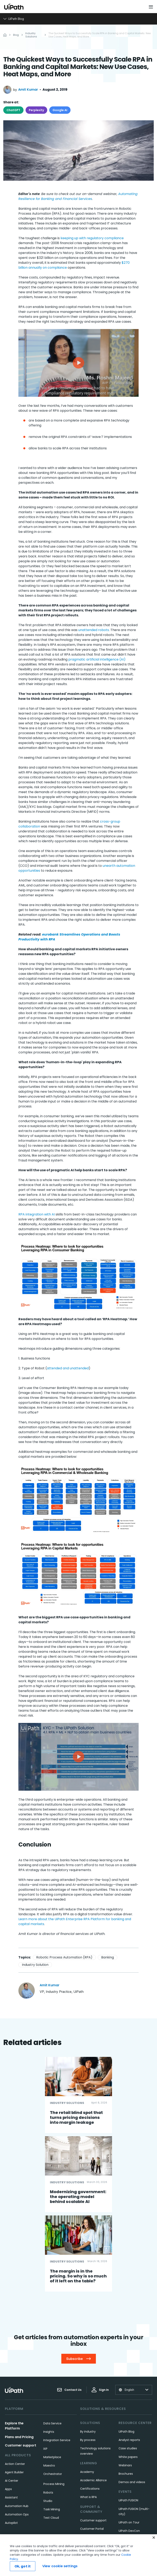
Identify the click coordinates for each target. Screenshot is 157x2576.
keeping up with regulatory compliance (92, 238)
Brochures (126, 2474)
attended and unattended (68, 1368)
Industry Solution (35, 1964)
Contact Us (69, 2389)
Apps (8, 2489)
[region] (78, 2555)
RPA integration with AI (36, 1214)
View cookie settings (59, 2566)
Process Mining (53, 2484)
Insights (48, 2432)
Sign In (100, 2389)
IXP (45, 2449)
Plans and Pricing (19, 2437)
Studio (47, 2501)
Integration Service (56, 2440)
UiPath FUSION (128, 2500)
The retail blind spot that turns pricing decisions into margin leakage (76, 2117)
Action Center (15, 2464)
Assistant (11, 2497)
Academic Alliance (93, 2480)
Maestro (49, 2465)
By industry (88, 2431)
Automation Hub (16, 2506)
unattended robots (93, 630)
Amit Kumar (28, 89)
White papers (128, 2457)
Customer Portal (92, 2529)
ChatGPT (13, 110)
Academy (87, 2472)
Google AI (60, 110)
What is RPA (88, 2497)
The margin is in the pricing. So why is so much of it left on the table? (78, 2276)
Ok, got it (23, 2566)
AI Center (11, 2481)
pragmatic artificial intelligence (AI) (97, 659)
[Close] (154, 2537)
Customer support (20, 2445)
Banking (107, 1957)
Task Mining (51, 2509)
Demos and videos (132, 2482)
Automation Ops (17, 2514)
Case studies (128, 2448)
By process (87, 2440)
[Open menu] (151, 6)
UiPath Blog (126, 2431)
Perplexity (36, 110)
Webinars (125, 2465)
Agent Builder (14, 2472)
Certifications (90, 2489)
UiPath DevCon (129, 2531)
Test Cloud (51, 2518)
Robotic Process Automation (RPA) (64, 1957)
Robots (48, 2492)
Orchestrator (52, 2474)
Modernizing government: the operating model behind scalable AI (78, 2196)
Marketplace (52, 2457)
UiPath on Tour (129, 2522)
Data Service (52, 2423)
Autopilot (11, 2523)
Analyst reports (129, 2440)
